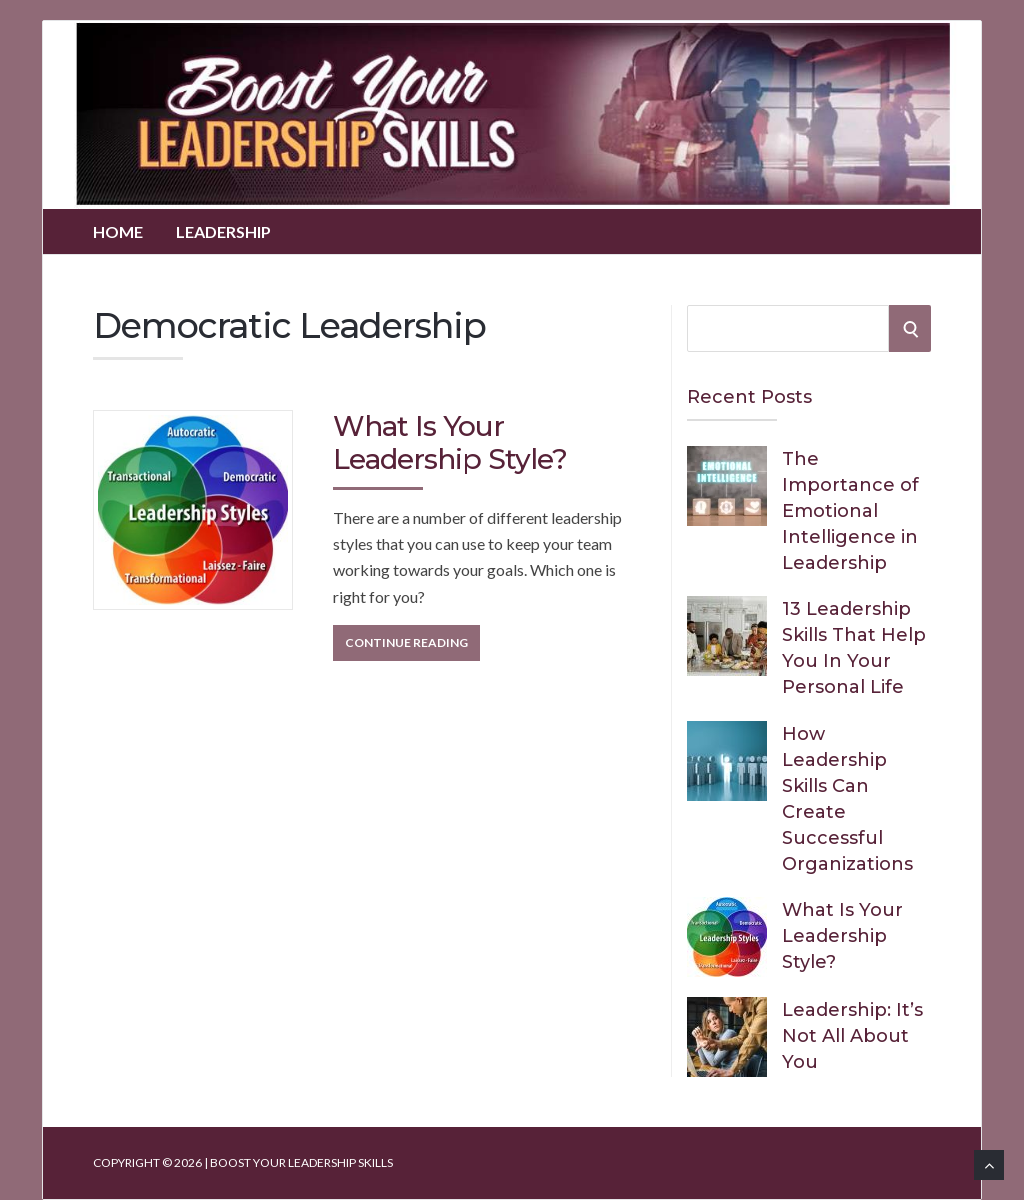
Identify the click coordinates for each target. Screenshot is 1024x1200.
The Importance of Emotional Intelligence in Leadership (850, 511)
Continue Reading (406, 642)
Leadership (223, 231)
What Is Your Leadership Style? (450, 443)
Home (118, 231)
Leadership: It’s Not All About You (852, 1036)
